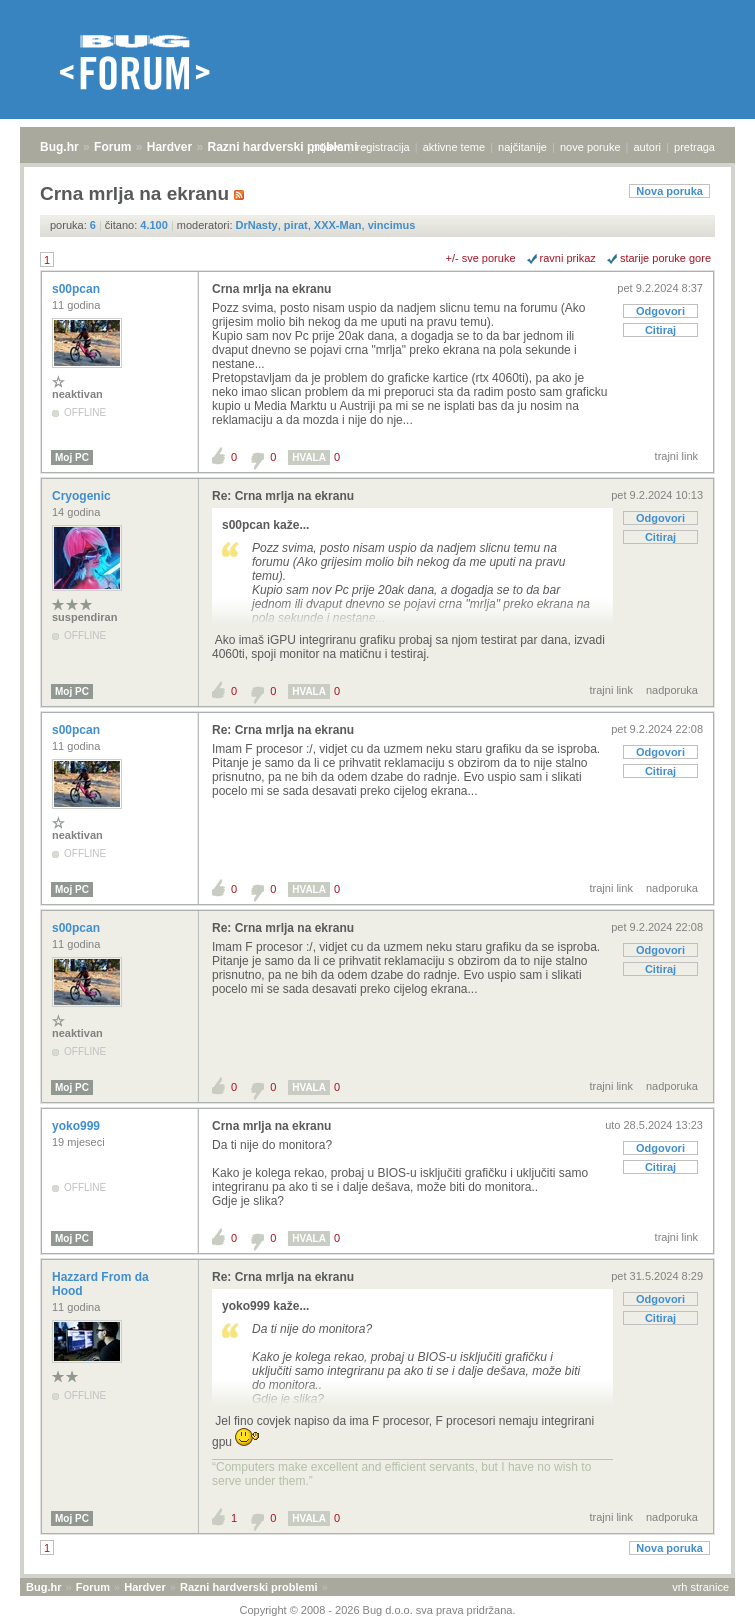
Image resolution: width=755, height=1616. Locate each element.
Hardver (169, 147)
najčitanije (522, 147)
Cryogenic (83, 496)
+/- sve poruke (481, 258)
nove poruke (590, 147)
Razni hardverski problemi (283, 147)
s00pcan (77, 289)
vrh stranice (700, 1587)
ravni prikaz (568, 258)
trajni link (676, 456)
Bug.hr (59, 147)
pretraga (694, 147)
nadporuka (672, 690)
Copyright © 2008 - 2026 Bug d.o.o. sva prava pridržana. (378, 1610)
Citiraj (660, 330)
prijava (327, 147)
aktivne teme (454, 147)
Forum (112, 147)
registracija (383, 147)
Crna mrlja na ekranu (271, 289)
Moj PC (72, 457)
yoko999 (77, 1126)
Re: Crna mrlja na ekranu (283, 496)
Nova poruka (669, 191)
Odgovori (660, 311)
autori (648, 147)
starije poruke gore (665, 258)
